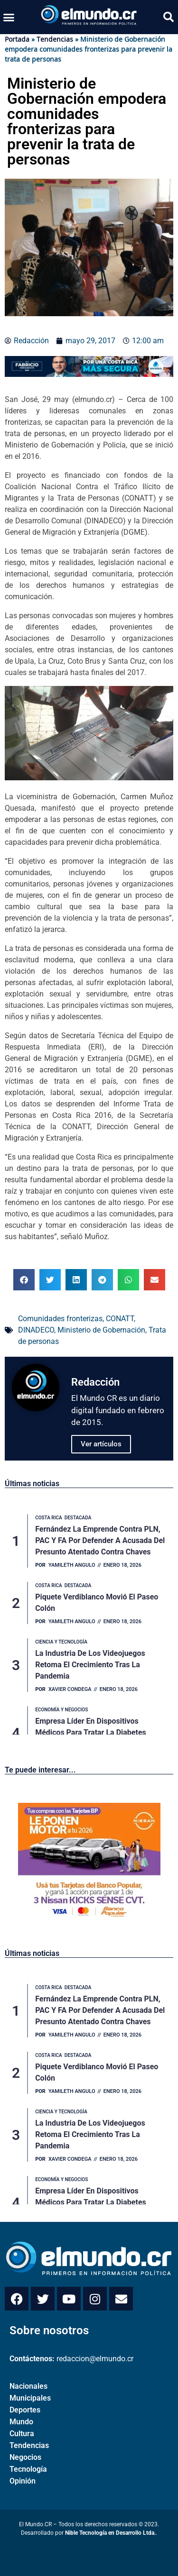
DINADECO (36, 1329)
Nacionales (28, 2386)
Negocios (25, 2457)
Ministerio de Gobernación (101, 1329)
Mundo (21, 2421)
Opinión (22, 2480)
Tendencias (55, 39)
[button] (9, 17)
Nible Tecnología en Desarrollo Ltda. (110, 2533)
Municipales (30, 2397)
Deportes (24, 2409)
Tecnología (28, 2469)
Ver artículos (101, 1444)
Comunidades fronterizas (60, 1318)
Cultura (21, 2433)
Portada (17, 39)
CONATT (120, 1318)
